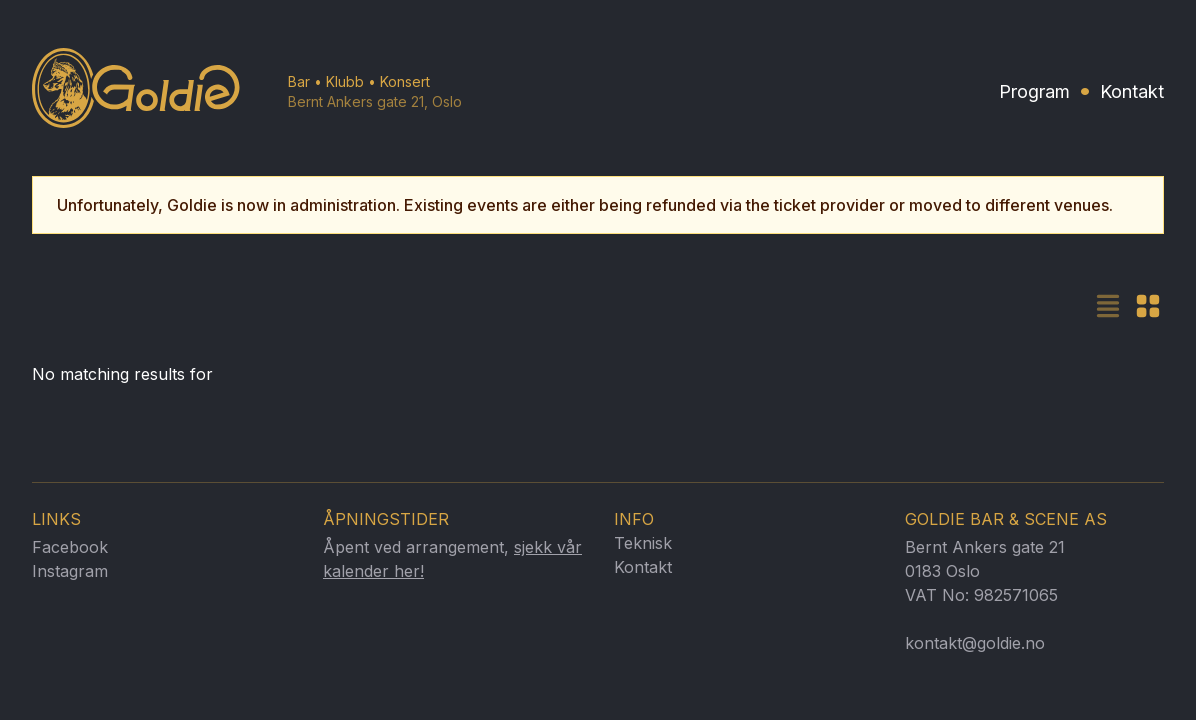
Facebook (70, 547)
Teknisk (643, 543)
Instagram (70, 571)
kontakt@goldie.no (975, 643)
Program (1034, 91)
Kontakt (1132, 91)
